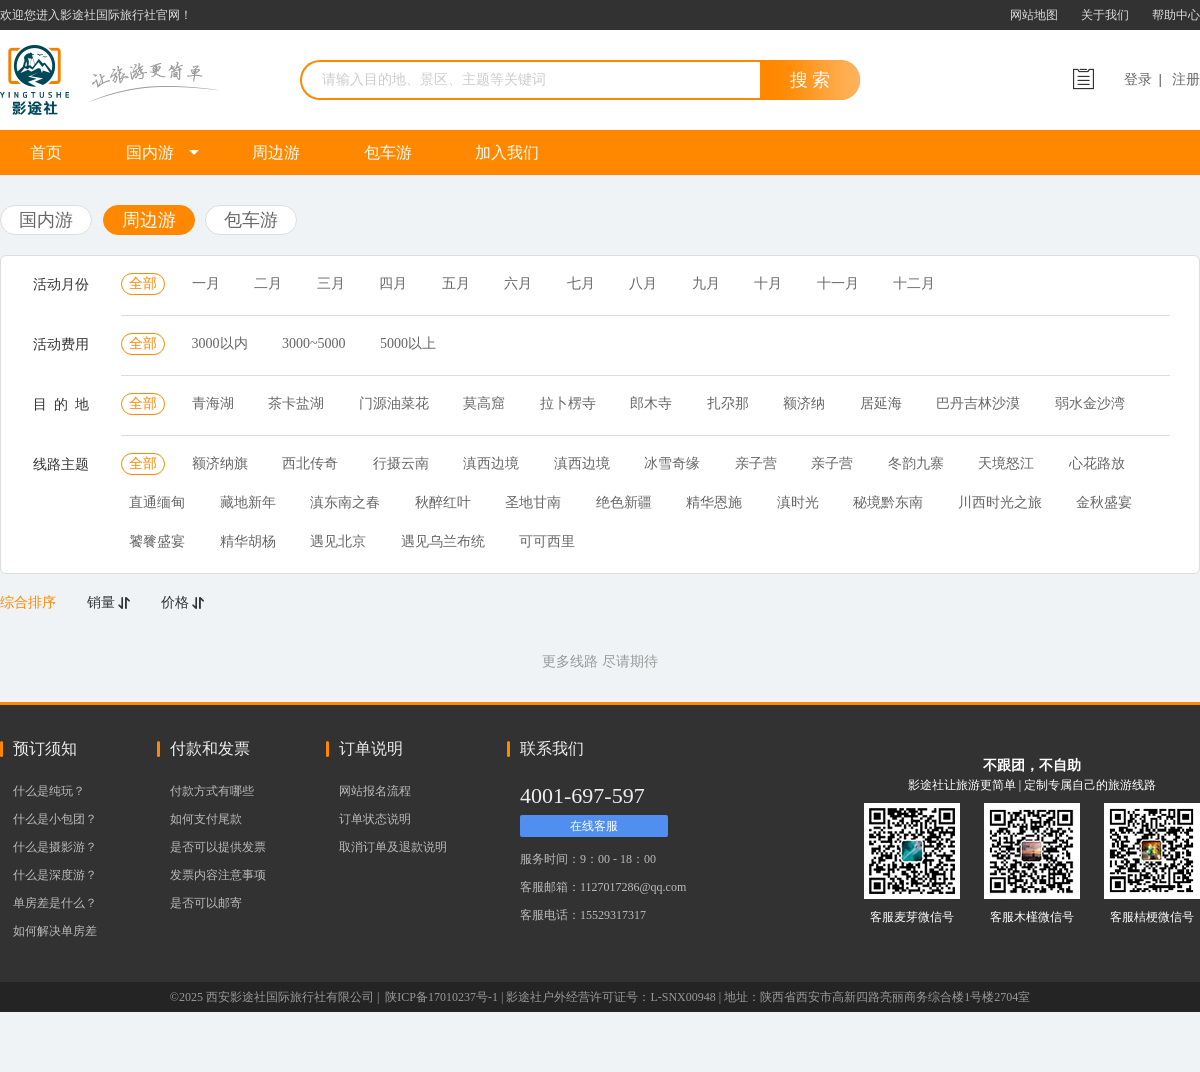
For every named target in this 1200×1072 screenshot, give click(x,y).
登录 (1138, 79)
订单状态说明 (375, 819)
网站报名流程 (375, 791)
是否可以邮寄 (206, 903)
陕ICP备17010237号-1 (440, 997)
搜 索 (810, 80)
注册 (1186, 79)
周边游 (276, 152)
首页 (46, 152)
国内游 (162, 152)
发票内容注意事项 (218, 875)
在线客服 (594, 826)
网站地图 (1034, 15)
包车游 (388, 152)
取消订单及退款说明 (393, 847)
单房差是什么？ (55, 903)
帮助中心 (1176, 15)
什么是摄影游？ (55, 847)
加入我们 (507, 152)
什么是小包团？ (55, 819)
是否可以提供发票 (218, 847)
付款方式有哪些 (212, 791)
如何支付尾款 (206, 819)
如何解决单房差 (55, 931)
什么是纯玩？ (49, 791)
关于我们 (1105, 15)
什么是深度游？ (55, 875)
